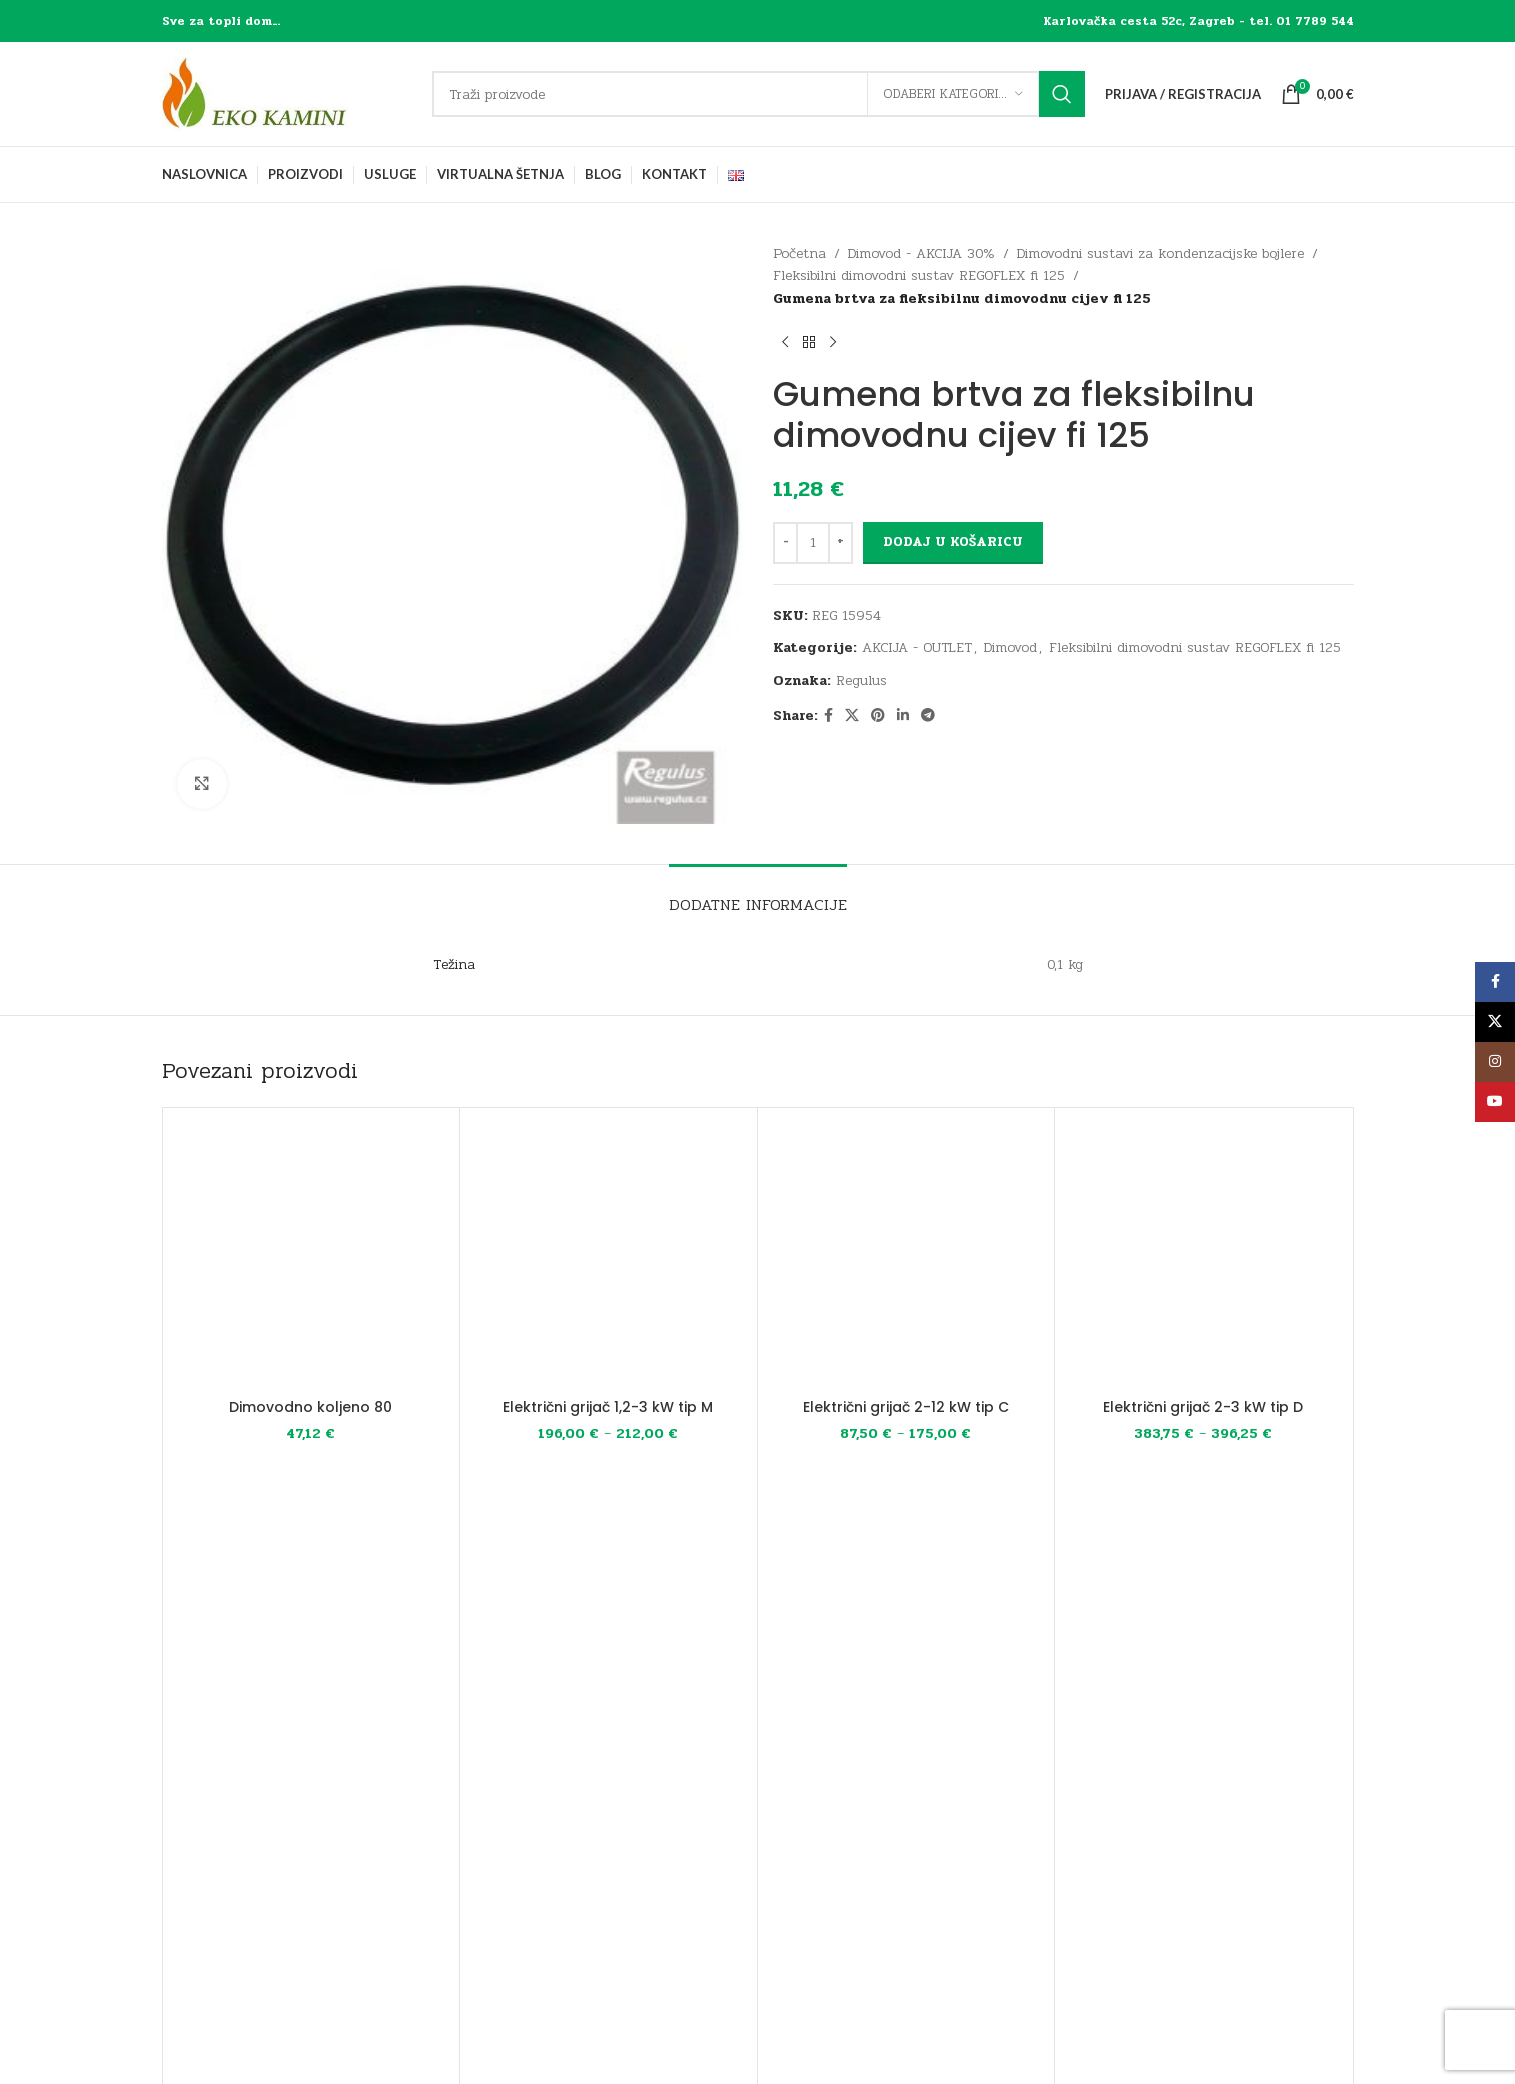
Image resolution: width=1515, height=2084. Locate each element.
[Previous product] (785, 342)
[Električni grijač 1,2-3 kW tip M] (608, 1256)
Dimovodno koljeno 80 (310, 1407)
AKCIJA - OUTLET (917, 647)
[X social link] (852, 716)
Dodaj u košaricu (953, 542)
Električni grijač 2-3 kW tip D (1203, 1407)
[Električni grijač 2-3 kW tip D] (1203, 1256)
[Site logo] (287, 93)
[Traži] (758, 94)
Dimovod (1010, 647)
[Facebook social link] (828, 716)
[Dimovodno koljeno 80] (311, 1256)
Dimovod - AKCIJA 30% (921, 253)
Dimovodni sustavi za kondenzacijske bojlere (1160, 253)
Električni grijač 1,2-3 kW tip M (608, 1407)
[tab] (758, 894)
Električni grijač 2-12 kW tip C (906, 1407)
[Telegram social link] (928, 716)
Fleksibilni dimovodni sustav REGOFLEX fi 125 (919, 275)
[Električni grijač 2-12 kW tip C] (906, 1256)
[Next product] (833, 342)
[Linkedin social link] (903, 716)
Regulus (861, 680)
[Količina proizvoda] (813, 543)
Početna (799, 253)
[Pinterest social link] (878, 716)
